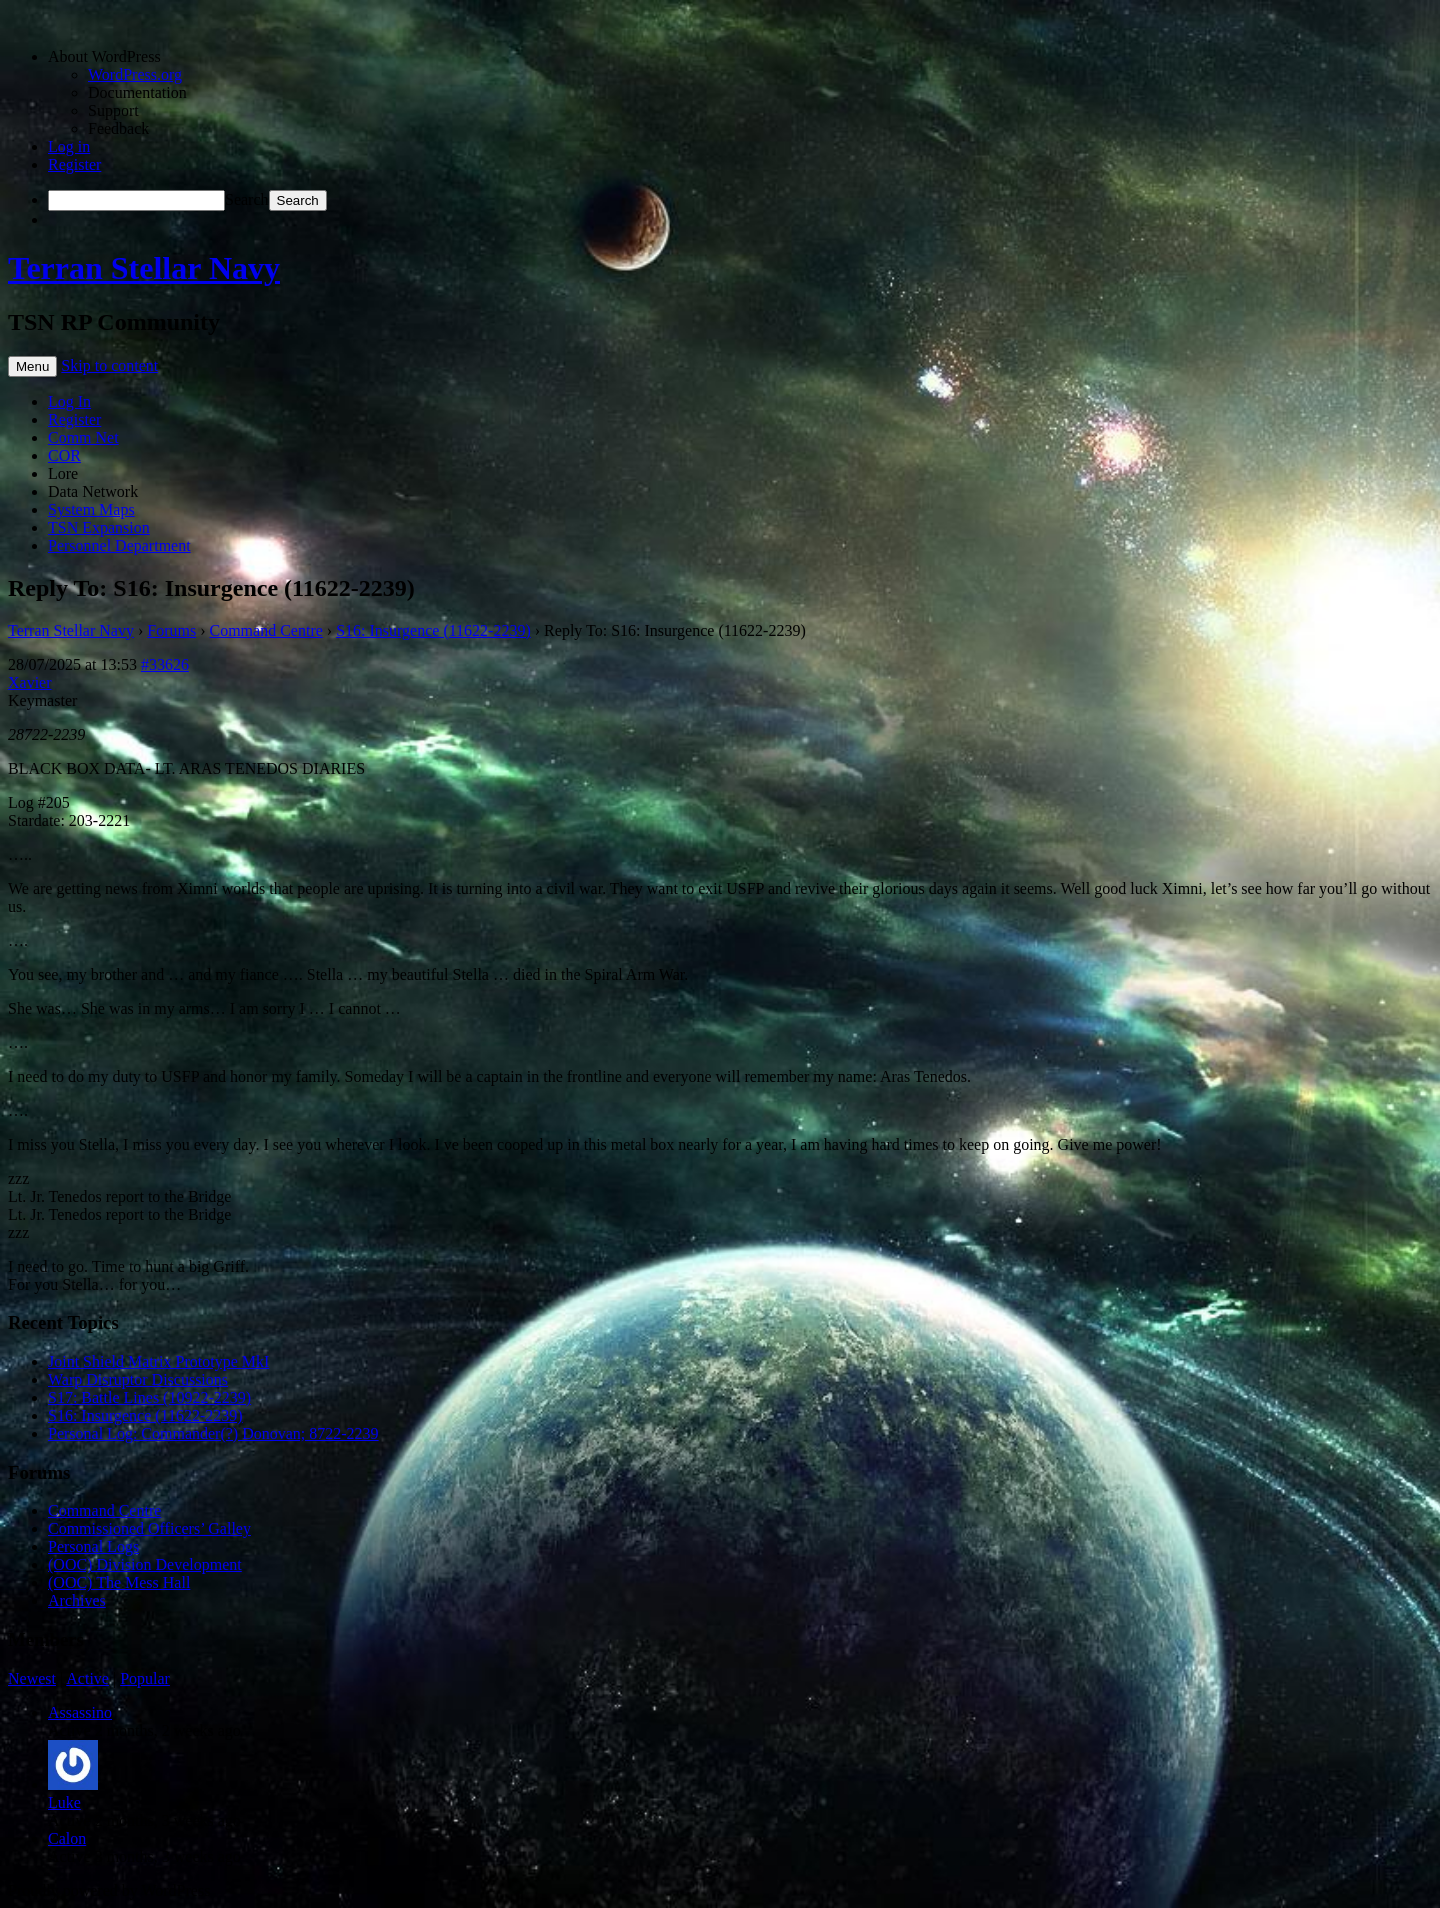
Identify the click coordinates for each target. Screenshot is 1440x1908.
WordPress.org (135, 74)
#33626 (165, 664)
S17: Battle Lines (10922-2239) (149, 1397)
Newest (32, 1678)
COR (64, 455)
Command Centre (266, 630)
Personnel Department (119, 545)
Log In (69, 401)
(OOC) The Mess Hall (119, 1582)
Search (247, 199)
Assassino (80, 1712)
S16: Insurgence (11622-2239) (433, 630)
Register (74, 164)
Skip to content (109, 365)
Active (87, 1678)
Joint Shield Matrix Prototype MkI (158, 1361)
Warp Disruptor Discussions (138, 1379)
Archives (77, 1600)
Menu (32, 366)
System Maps (91, 509)
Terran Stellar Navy (144, 268)
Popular (145, 1678)
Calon (67, 1838)
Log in (69, 146)
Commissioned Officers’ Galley (149, 1528)
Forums (171, 630)
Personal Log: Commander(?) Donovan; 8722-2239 (213, 1433)
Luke (64, 1802)
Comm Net (83, 437)
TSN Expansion (99, 527)
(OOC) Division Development (145, 1564)
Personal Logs (93, 1546)
